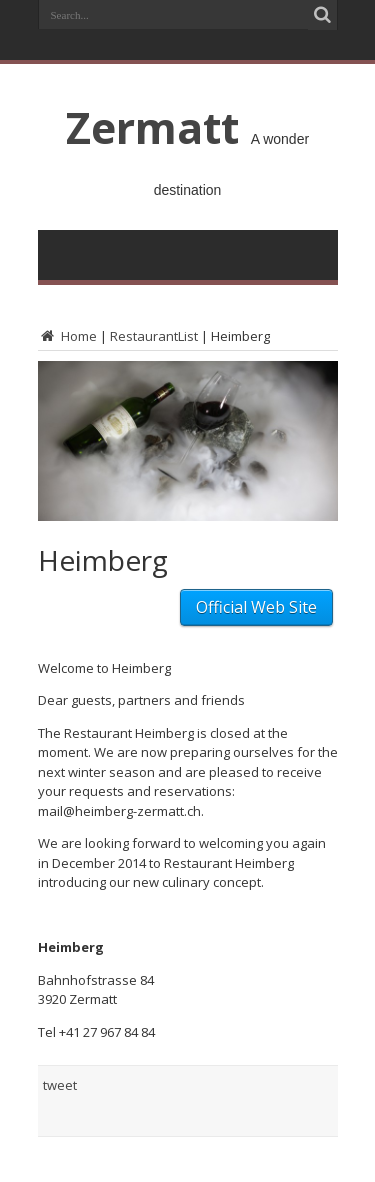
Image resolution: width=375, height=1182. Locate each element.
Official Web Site (256, 607)
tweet (60, 1085)
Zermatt (152, 127)
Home (67, 336)
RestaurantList (154, 336)
